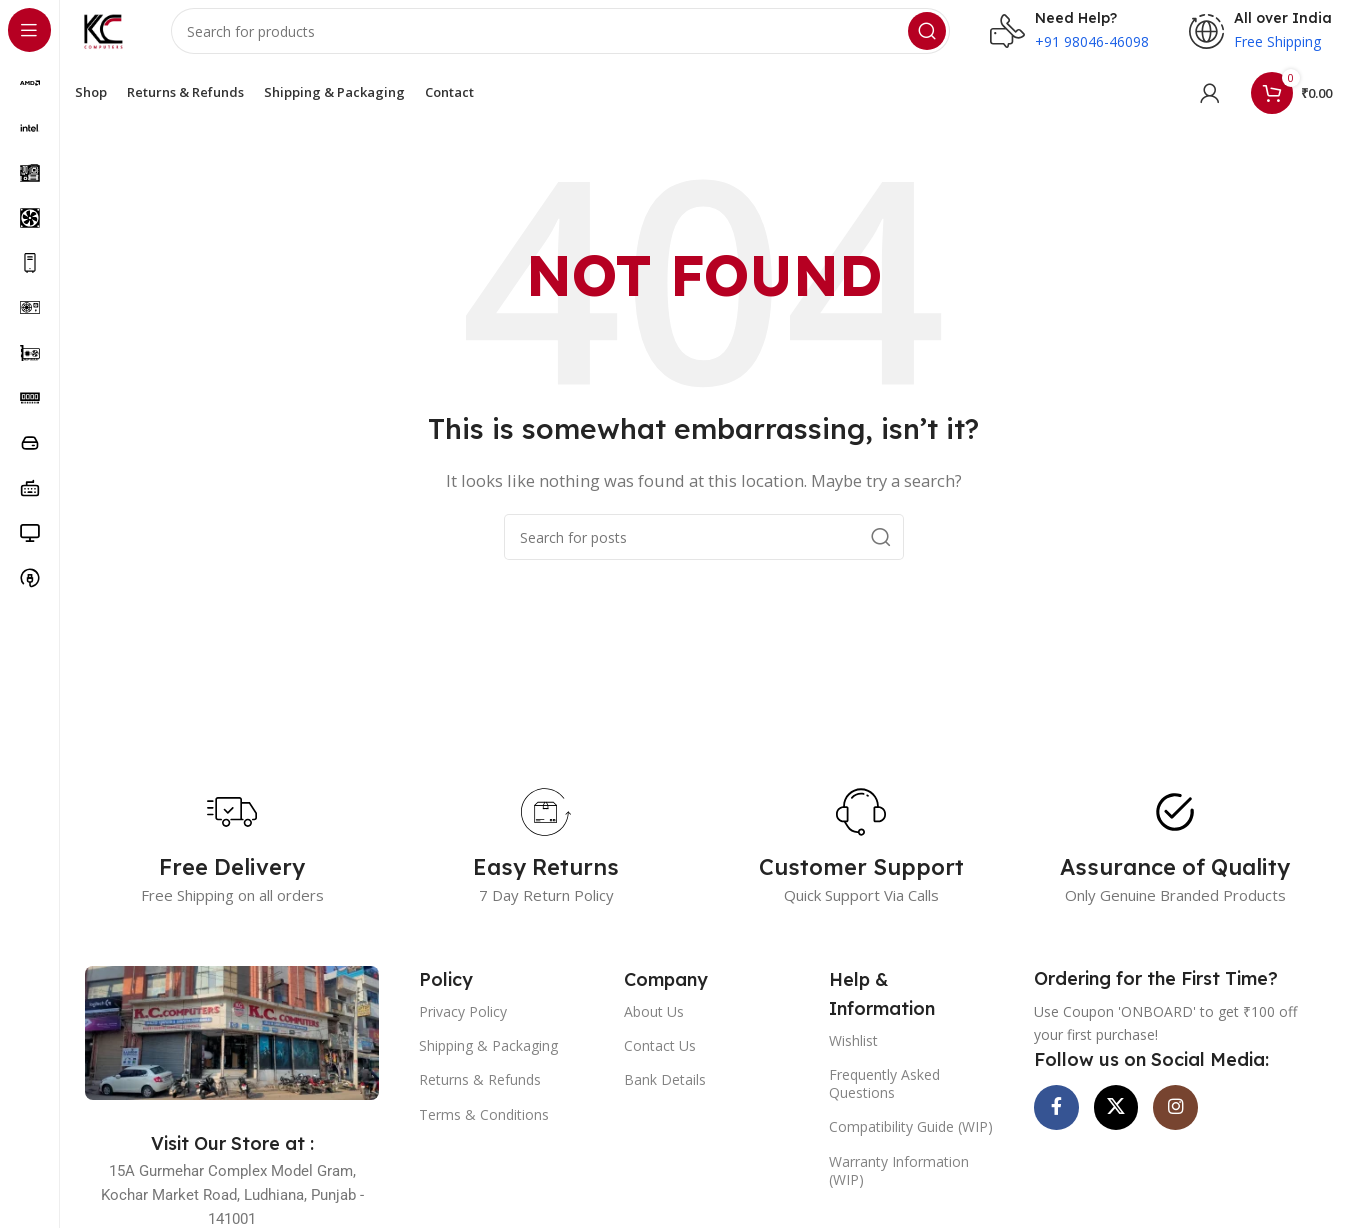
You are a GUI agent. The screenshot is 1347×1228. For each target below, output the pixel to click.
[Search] (570, 40)
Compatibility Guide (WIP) (911, 1144)
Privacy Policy (463, 1029)
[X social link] (1139, 1133)
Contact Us (660, 1063)
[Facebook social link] (1064, 1133)
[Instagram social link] (1214, 1133)
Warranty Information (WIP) (899, 1187)
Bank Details (665, 1097)
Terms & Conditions (484, 1131)
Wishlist (853, 1057)
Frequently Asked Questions (884, 1101)
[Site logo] (112, 38)
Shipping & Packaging (488, 1063)
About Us (654, 1029)
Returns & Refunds (480, 1097)
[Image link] (232, 1049)
